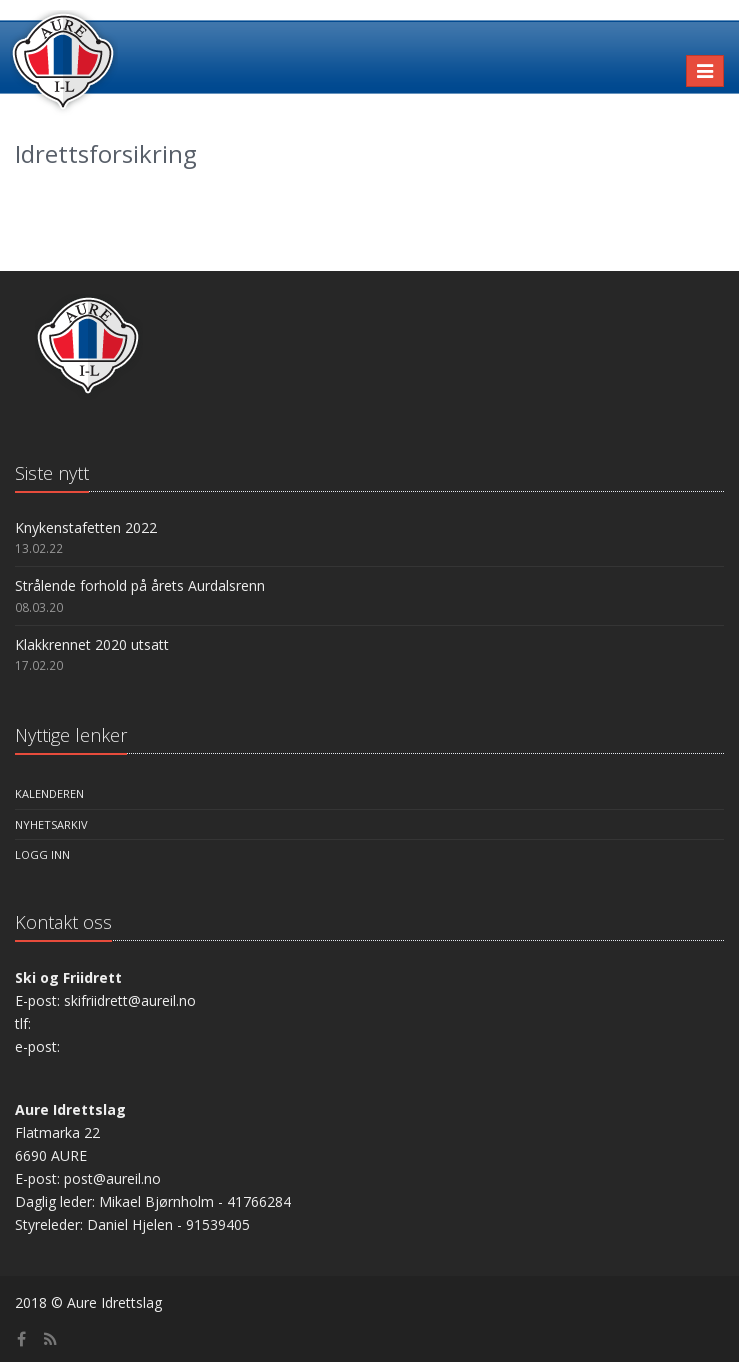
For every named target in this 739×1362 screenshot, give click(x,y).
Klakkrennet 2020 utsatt (92, 644)
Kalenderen (49, 793)
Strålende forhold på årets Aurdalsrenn (140, 585)
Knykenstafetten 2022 (86, 527)
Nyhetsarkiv (51, 824)
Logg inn (42, 854)
